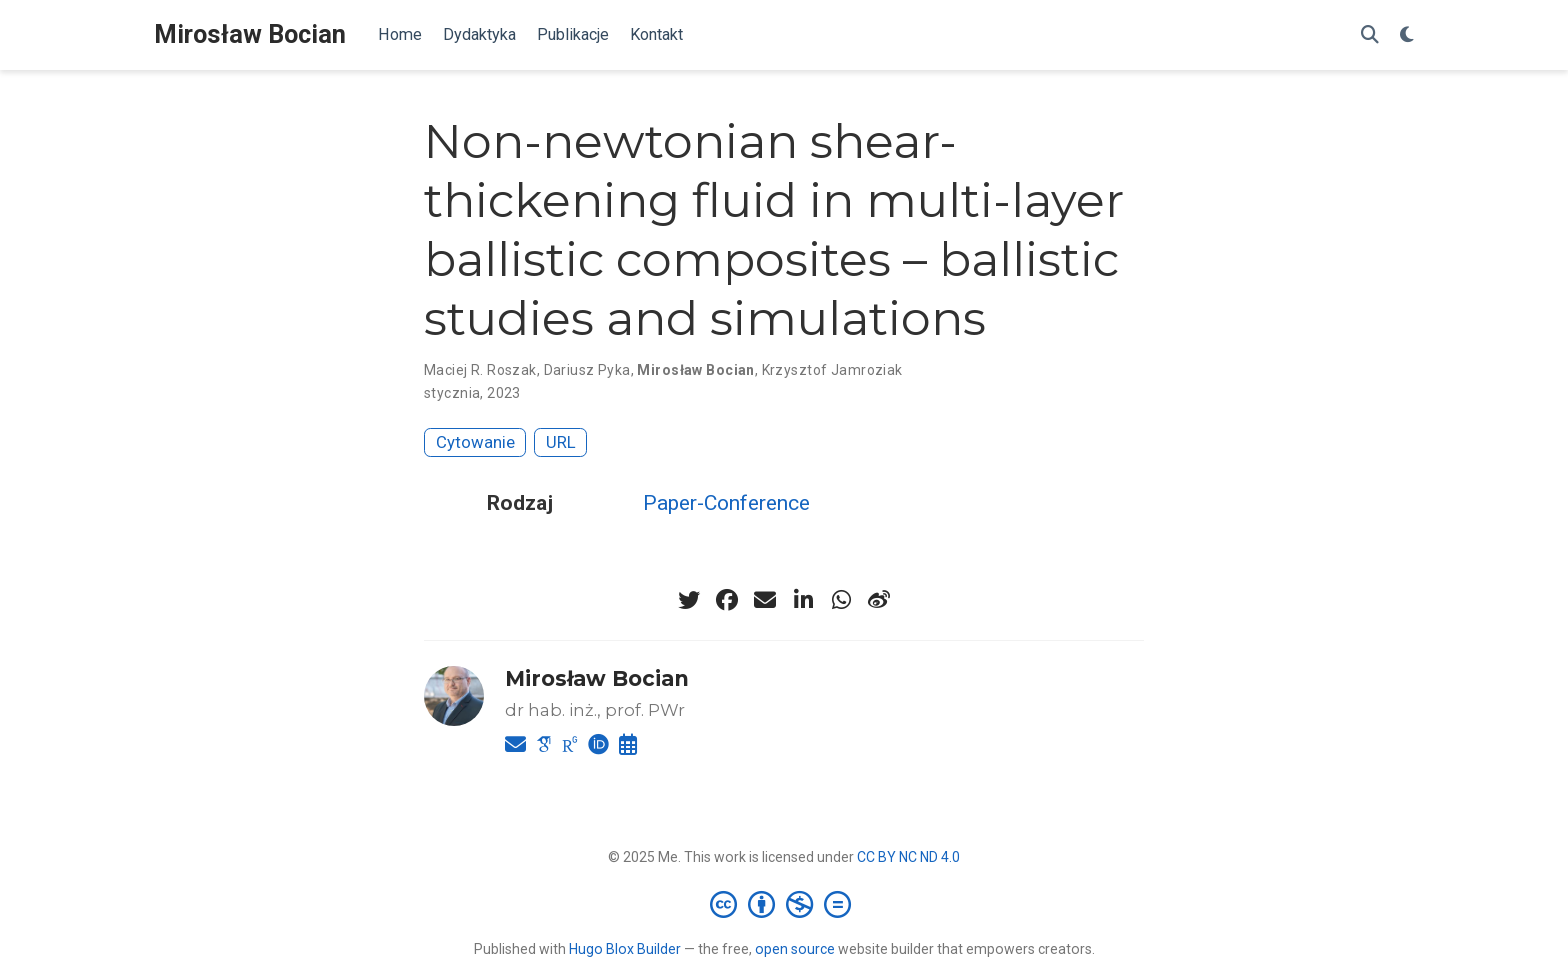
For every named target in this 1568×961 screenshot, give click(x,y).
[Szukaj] (1370, 35)
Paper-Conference (726, 503)
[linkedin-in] (803, 600)
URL (561, 442)
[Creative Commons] (784, 904)
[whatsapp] (841, 600)
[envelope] (765, 600)
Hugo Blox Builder (625, 949)
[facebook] (727, 600)
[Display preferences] (1407, 35)
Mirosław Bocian (250, 34)
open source (795, 949)
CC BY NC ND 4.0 (908, 857)
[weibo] (879, 600)
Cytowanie (475, 442)
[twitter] (689, 600)
